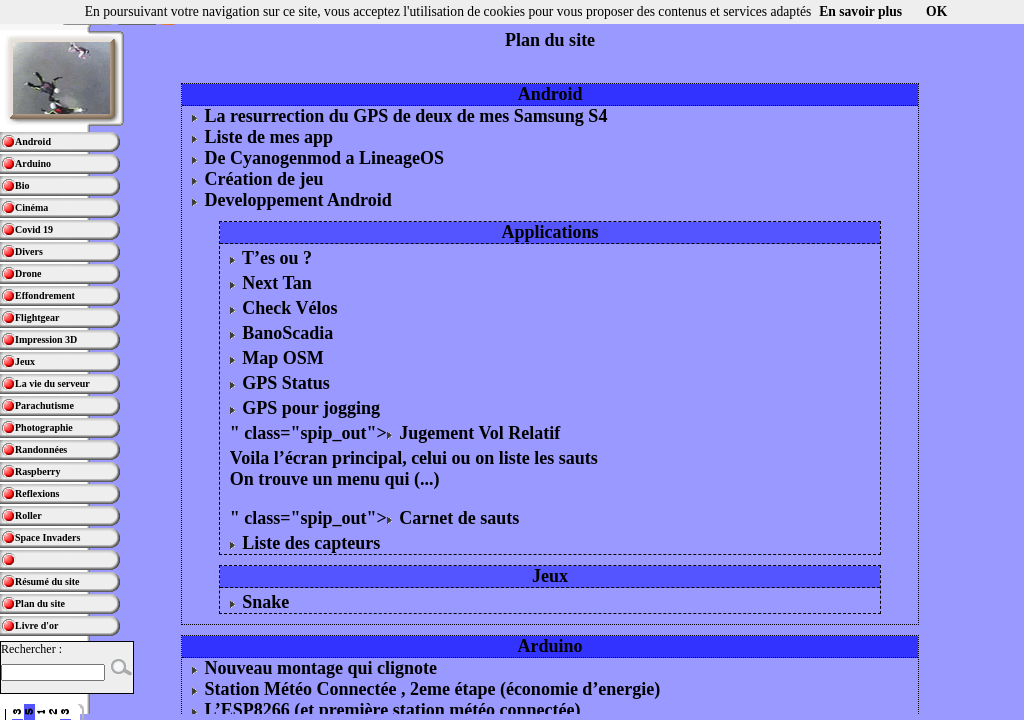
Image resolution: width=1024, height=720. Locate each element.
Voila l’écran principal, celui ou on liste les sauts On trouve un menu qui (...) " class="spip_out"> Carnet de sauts (414, 488)
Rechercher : (31, 649)
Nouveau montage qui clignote (314, 668)
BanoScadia (282, 333)
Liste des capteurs (305, 543)
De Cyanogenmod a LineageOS (318, 158)
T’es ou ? (271, 258)
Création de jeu (257, 179)
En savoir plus (860, 11)
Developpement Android (292, 200)
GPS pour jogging (305, 408)
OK (936, 11)
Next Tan (271, 283)
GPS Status (280, 383)
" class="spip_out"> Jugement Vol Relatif (395, 433)
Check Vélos (284, 308)
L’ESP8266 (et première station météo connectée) (386, 710)
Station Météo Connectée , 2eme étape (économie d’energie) (426, 689)
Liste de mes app (262, 137)
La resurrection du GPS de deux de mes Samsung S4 (399, 116)
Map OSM (277, 358)
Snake (260, 602)
